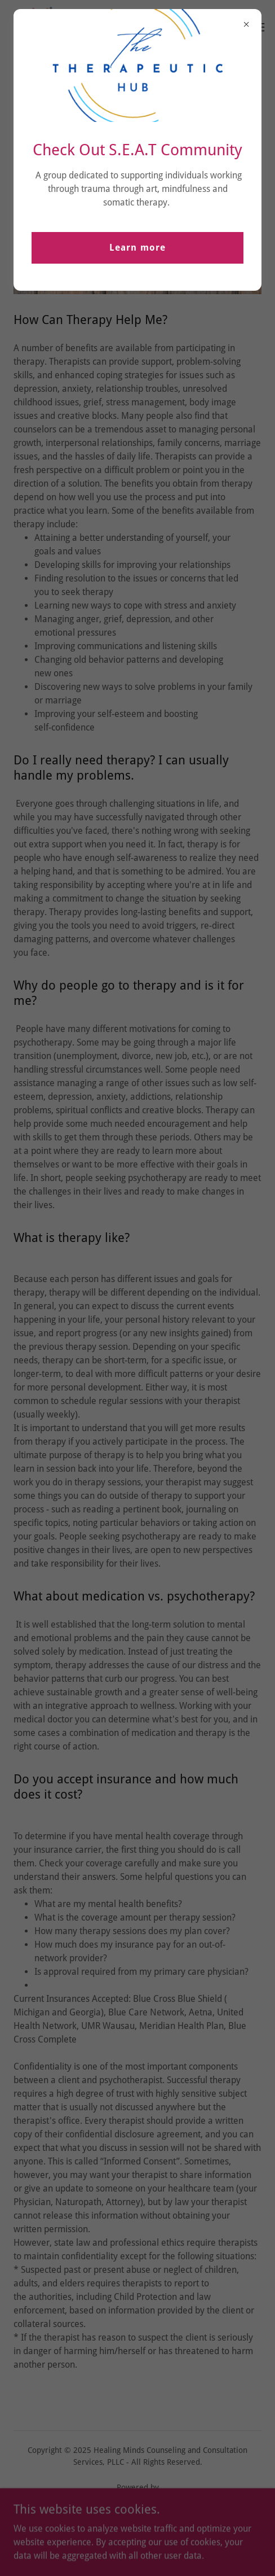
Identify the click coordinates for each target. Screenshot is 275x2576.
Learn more (137, 247)
